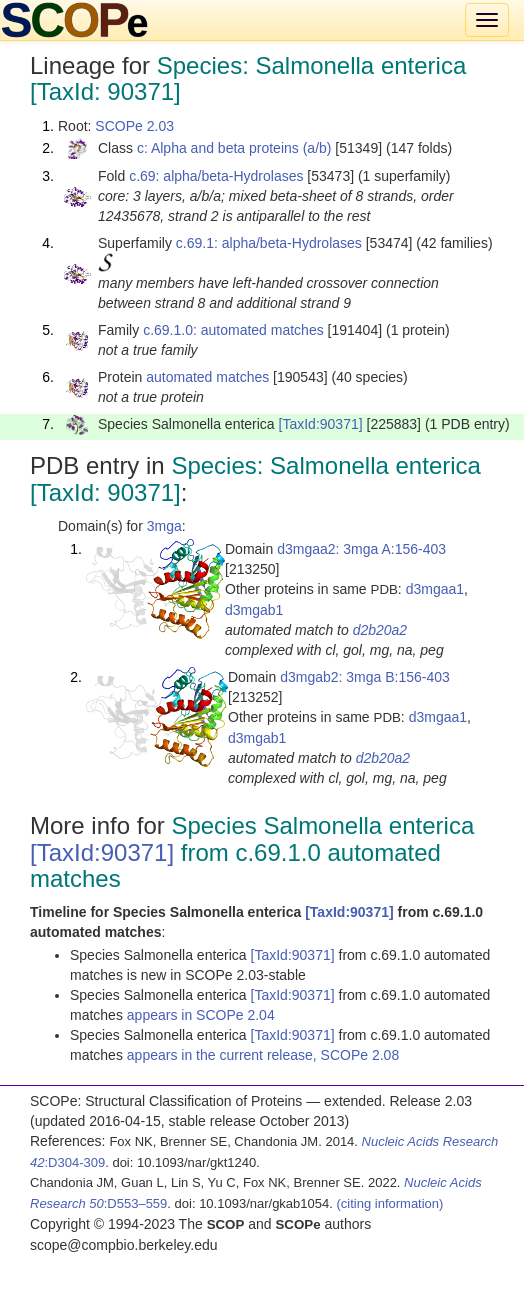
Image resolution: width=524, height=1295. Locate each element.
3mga (164, 526)
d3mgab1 (254, 610)
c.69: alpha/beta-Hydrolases (216, 176)
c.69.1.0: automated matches (233, 330)
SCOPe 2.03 (134, 126)
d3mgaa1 (435, 589)
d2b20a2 (380, 630)
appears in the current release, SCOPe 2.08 (263, 1055)
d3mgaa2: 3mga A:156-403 (361, 549)
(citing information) (389, 1203)
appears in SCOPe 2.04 (201, 1015)
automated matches (207, 377)
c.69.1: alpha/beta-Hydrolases (269, 243)
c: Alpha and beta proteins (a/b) (234, 148)
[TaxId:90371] (321, 424)
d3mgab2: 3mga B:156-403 (365, 677)
